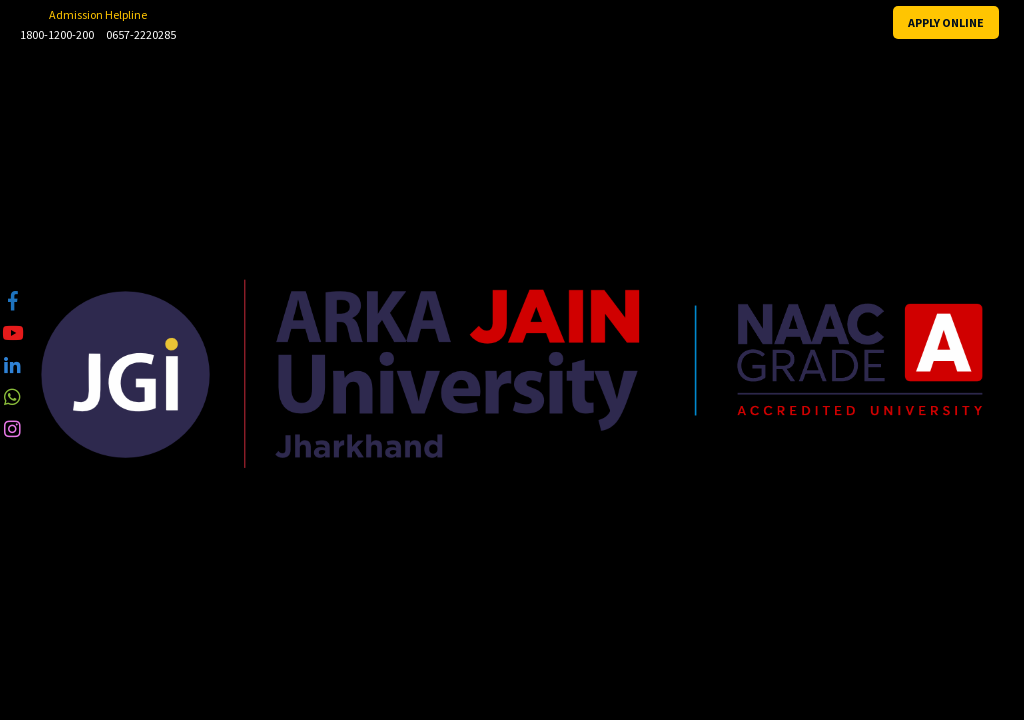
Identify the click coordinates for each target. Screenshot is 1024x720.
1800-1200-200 (57, 34)
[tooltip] (12, 300)
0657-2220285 (141, 34)
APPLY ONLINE (946, 22)
